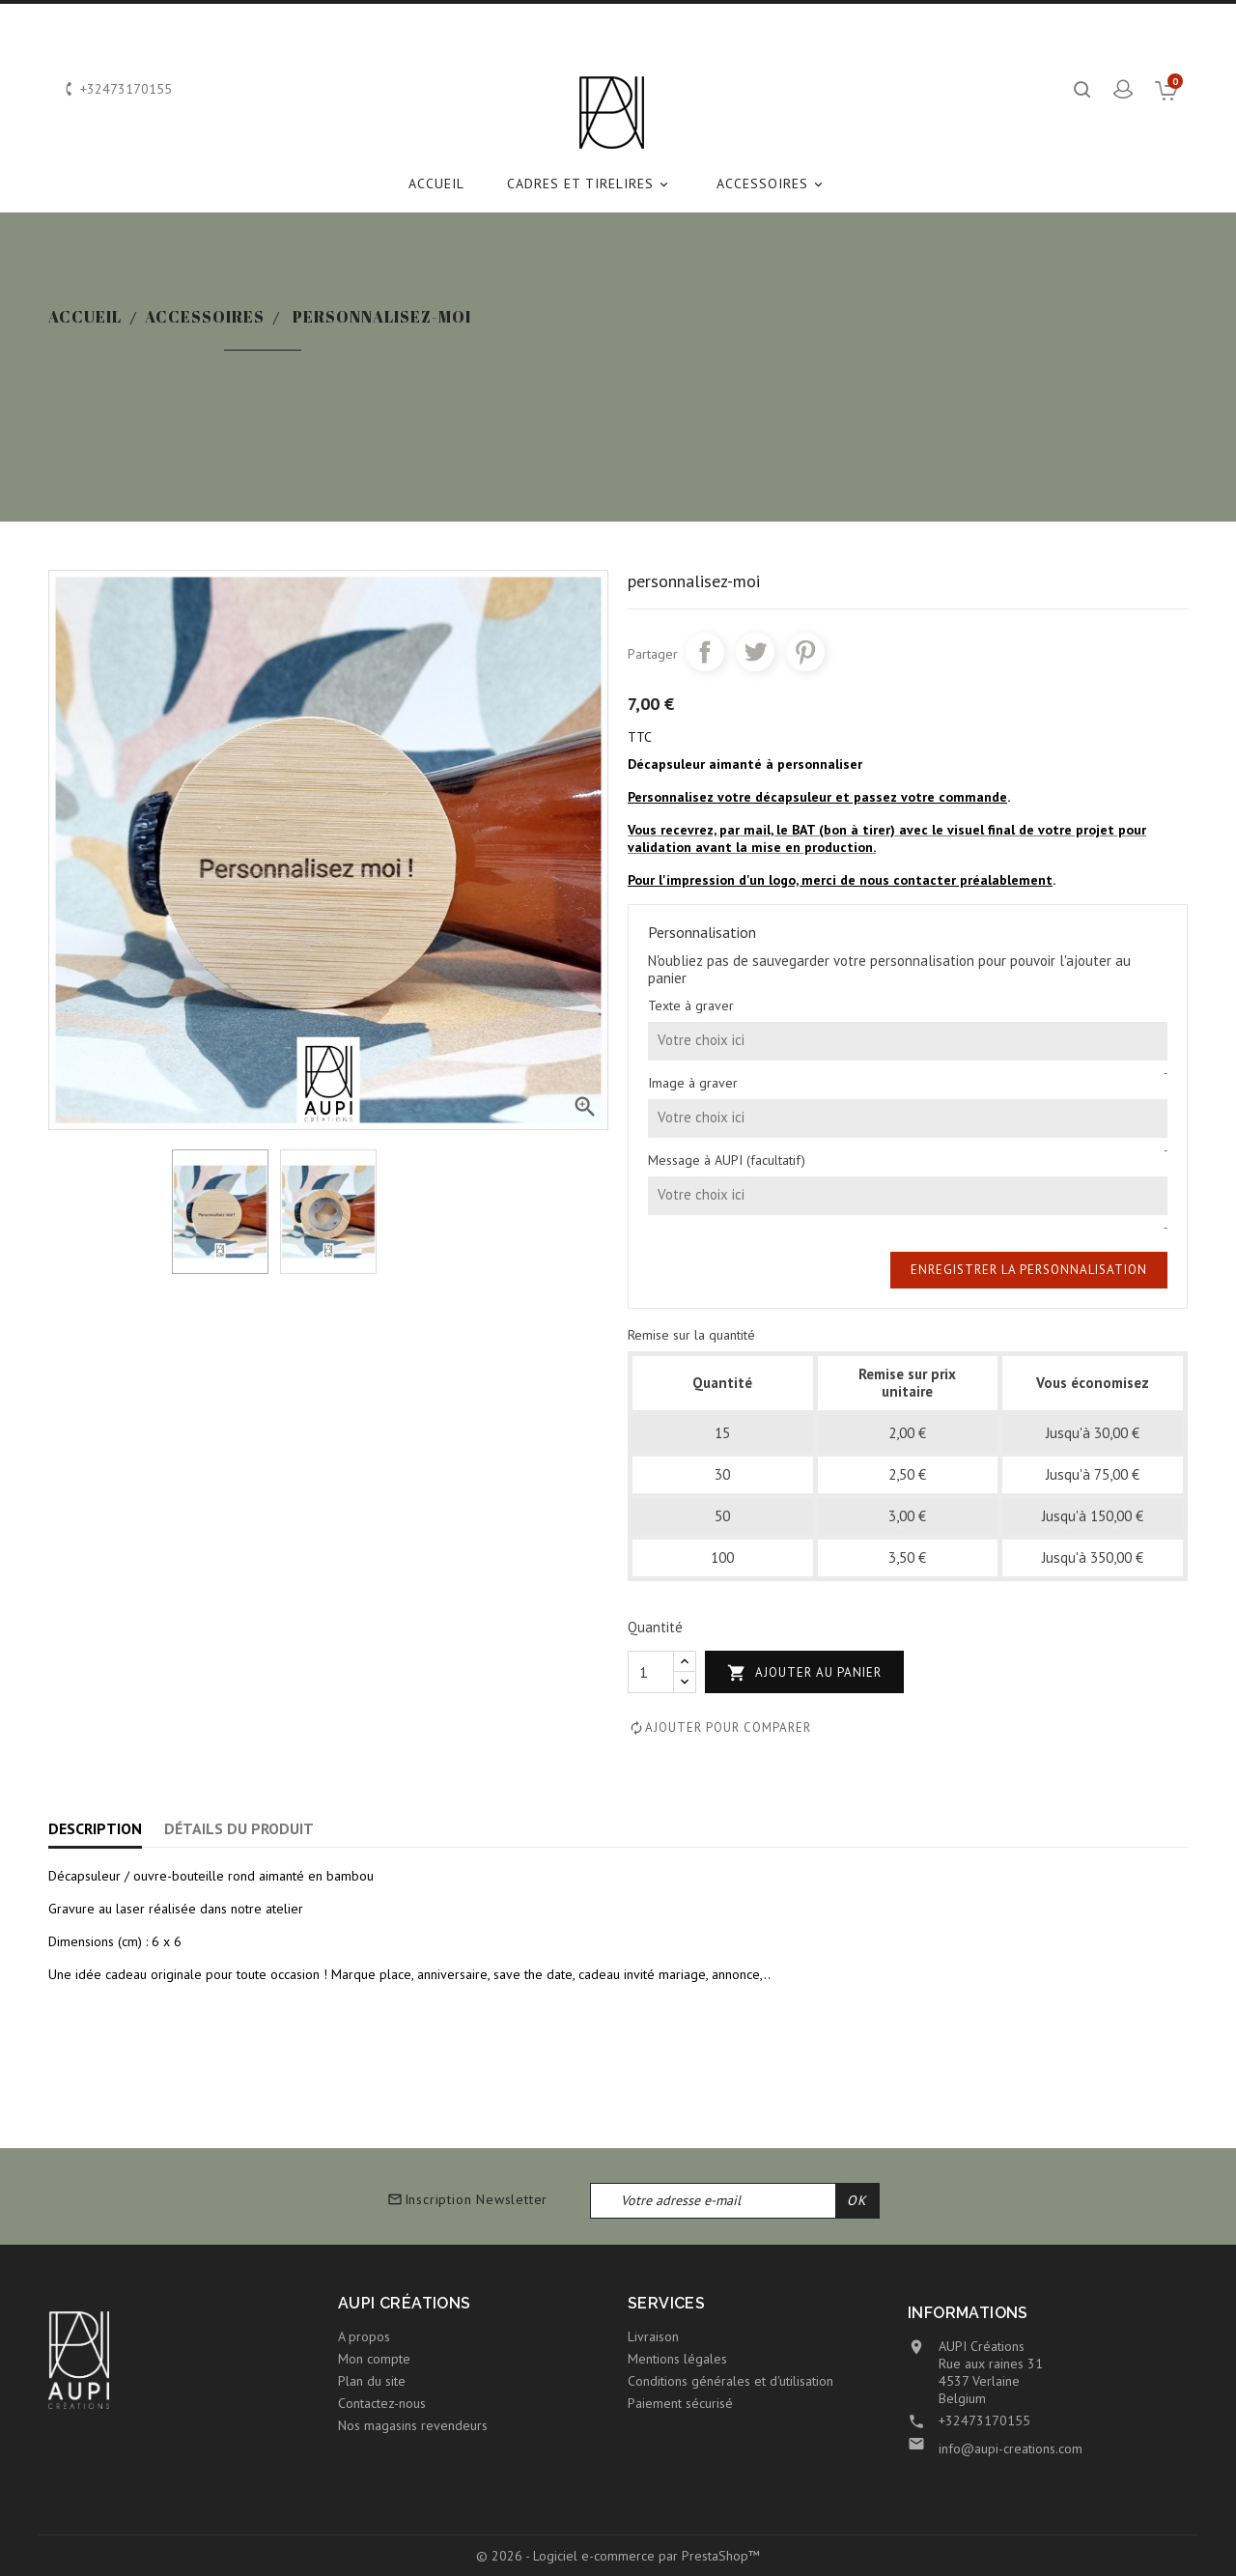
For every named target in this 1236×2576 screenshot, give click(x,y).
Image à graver (693, 1082)
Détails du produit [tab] (239, 1828)
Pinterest (805, 652)
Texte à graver (691, 1005)
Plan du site (372, 2381)
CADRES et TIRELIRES (590, 184)
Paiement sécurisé (680, 2403)
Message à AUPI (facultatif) (726, 1160)
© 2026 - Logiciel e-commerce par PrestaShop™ (618, 2555)
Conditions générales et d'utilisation (730, 2381)
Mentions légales (677, 2358)
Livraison (653, 2336)
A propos (364, 2336)
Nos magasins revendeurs (413, 2425)
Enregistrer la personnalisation (1029, 1269)
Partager (705, 652)
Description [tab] (95, 1828)
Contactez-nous (382, 2403)
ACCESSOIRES (772, 184)
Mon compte (374, 2358)
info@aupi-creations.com (1010, 2448)
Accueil (436, 183)
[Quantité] (651, 1672)
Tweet (755, 652)
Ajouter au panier (804, 1673)
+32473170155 (984, 2420)
